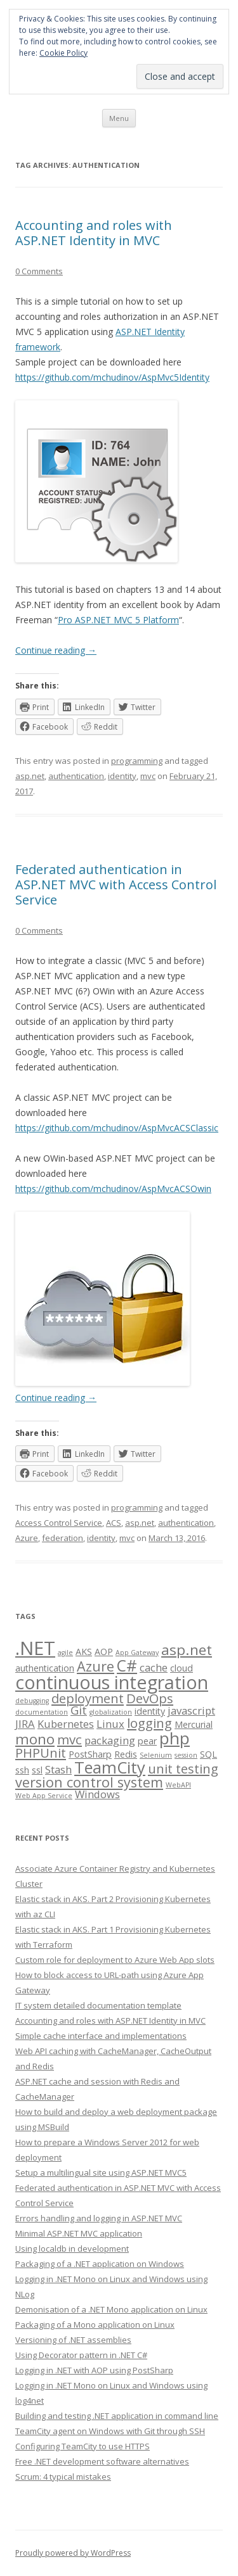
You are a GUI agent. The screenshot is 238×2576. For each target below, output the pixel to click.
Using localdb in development (72, 2248)
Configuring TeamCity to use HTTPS (82, 2446)
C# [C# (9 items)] (127, 1665)
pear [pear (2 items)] (147, 1741)
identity (122, 776)
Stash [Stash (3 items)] (58, 1769)
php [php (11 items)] (174, 1738)
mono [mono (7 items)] (35, 1739)
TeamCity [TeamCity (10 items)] (109, 1767)
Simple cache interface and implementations (101, 2035)
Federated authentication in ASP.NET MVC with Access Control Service (115, 884)
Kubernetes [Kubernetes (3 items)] (65, 1723)
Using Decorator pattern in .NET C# (81, 2355)
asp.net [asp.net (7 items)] (186, 1649)
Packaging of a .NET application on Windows (99, 2263)
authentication (76, 776)
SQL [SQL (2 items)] (208, 1754)
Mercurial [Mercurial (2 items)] (194, 1724)
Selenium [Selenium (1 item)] (156, 1755)
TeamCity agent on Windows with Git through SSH (110, 2431)
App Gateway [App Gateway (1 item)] (137, 1652)
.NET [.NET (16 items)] (35, 1648)
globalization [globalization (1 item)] (110, 1712)
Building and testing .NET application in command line (116, 2415)
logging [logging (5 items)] (149, 1723)
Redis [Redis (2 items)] (125, 1754)
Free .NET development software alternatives (102, 2461)
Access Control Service (58, 1522)
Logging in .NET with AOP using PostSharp (94, 2370)
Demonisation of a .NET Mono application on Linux (111, 2309)
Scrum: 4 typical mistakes (63, 2476)
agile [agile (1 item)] (65, 1652)
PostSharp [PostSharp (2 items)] (90, 1754)
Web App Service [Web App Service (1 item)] (43, 1795)
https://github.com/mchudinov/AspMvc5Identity (112, 377)
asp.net (29, 776)
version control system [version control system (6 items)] (89, 1782)
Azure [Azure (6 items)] (95, 1666)
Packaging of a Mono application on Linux (95, 2324)
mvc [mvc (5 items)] (69, 1739)
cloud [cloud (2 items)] (181, 1668)
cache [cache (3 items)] (154, 1667)
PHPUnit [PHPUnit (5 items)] (40, 1752)
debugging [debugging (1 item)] (32, 1700)
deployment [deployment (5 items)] (87, 1698)
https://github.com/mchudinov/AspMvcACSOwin (113, 1189)
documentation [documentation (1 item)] (41, 1712)
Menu (119, 118)
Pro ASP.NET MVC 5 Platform (118, 620)
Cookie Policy (63, 53)
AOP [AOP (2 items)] (104, 1652)
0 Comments (39, 271)
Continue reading (55, 650)
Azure (26, 1538)
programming (136, 760)
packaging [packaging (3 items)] (109, 1740)
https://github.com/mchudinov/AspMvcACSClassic (116, 1128)
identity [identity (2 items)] (150, 1711)
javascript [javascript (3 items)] (191, 1710)
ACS (113, 1522)
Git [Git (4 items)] (78, 1710)
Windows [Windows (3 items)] (97, 1794)
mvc (147, 776)
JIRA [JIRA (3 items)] (25, 1723)
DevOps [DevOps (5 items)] (149, 1698)
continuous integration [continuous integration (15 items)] (111, 1682)
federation (62, 1538)
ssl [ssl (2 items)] (37, 1770)
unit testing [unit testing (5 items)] (183, 1768)
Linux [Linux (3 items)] (110, 1723)
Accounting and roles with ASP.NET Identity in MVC (93, 233)
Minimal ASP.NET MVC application (78, 2233)
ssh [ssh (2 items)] (22, 1770)
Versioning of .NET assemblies (73, 2339)
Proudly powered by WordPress (73, 2552)
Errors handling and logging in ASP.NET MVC (98, 2218)
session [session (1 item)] (186, 1755)
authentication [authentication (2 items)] (44, 1668)
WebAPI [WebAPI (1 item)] (178, 1784)
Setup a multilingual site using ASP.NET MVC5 (101, 2172)
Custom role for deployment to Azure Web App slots (115, 1959)
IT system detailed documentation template (98, 2005)
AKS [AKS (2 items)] (84, 1652)
